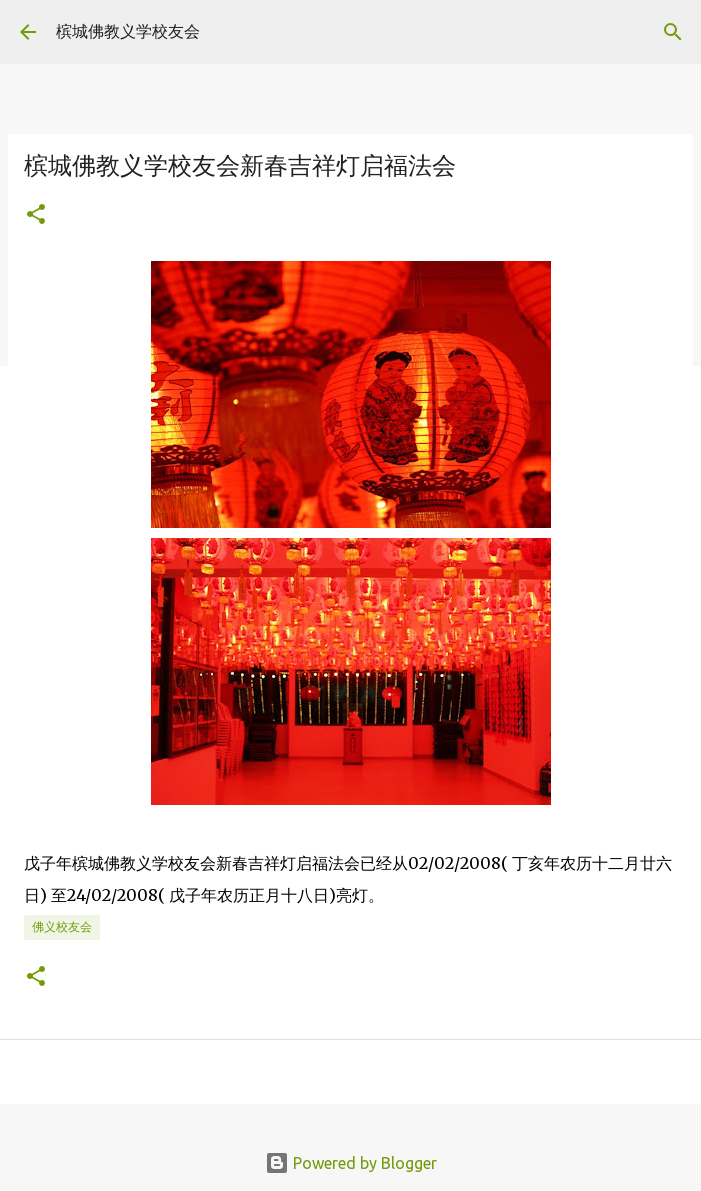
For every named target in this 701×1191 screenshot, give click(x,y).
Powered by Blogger (351, 1163)
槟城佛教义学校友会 (128, 31)
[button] (36, 215)
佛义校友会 (62, 926)
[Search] (673, 32)
